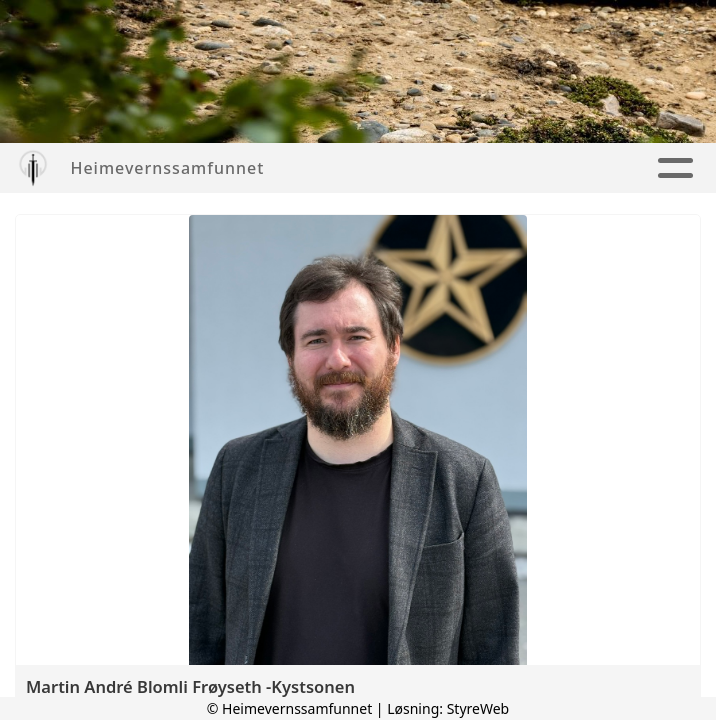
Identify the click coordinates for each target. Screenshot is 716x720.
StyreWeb (478, 708)
